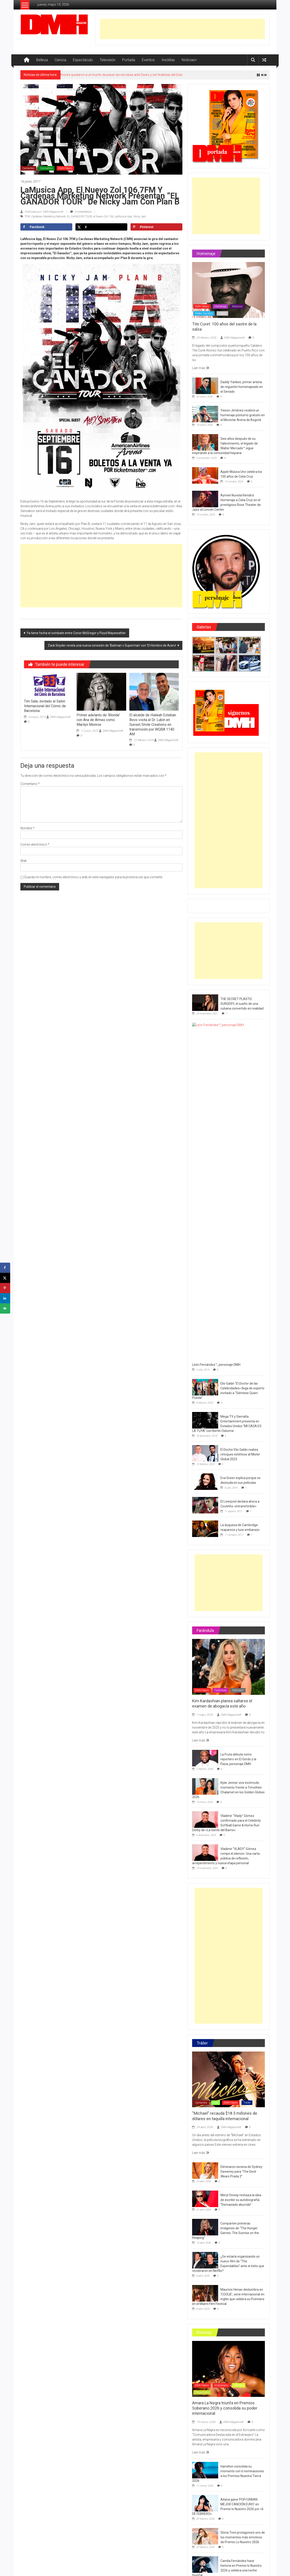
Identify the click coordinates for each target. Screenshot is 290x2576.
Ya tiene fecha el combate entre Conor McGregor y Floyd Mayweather (76, 633)
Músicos (237, 306)
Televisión (107, 60)
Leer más (200, 368)
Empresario (221, 2052)
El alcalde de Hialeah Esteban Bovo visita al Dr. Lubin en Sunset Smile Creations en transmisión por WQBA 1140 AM (152, 724)
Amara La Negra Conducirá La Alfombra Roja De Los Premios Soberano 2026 (242, 2266)
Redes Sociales (204, 313)
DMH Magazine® (60, 717)
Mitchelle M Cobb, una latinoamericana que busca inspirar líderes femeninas (159, 2510)
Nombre (27, 828)
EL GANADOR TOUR (79, 216)
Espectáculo (83, 60)
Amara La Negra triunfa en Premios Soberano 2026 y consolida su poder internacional (224, 2075)
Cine (215, 1770)
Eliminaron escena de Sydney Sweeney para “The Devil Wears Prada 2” (241, 1838)
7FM (27, 216)
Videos (222, 313)
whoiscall (141, 2503)
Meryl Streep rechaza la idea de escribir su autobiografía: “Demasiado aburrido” (240, 1867)
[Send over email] (5, 1308)
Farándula (221, 1357)
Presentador (202, 2059)
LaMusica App (123, 216)
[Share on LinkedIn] (5, 1298)
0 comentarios (81, 211)
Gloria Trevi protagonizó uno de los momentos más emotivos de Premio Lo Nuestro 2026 (242, 2204)
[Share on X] (101, 227)
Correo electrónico (34, 844)
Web (23, 861)
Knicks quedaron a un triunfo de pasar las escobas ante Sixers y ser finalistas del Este (121, 75)
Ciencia (60, 60)
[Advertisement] (182, 29)
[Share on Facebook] (46, 227)
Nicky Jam (139, 216)
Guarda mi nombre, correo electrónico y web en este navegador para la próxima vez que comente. (93, 877)
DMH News (65, 168)
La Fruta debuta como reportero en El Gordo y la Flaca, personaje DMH (238, 1426)
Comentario (30, 784)
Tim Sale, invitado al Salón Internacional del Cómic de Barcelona (45, 706)
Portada (128, 60)
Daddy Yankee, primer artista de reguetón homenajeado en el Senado (241, 386)
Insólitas (168, 60)
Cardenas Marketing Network (48, 216)
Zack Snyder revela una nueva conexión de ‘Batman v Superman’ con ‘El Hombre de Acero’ (112, 645)
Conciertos (46, 168)
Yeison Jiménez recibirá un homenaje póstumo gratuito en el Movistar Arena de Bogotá (242, 415)
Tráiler (247, 1770)
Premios (239, 2052)
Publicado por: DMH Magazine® (44, 211)
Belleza (42, 60)
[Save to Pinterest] (156, 227)
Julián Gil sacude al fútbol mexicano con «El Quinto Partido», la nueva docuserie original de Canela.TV (233, 2452)
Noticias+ (189, 60)
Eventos (148, 60)
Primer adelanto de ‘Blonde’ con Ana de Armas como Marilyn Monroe (98, 720)
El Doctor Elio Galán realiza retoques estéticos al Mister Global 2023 (240, 1121)
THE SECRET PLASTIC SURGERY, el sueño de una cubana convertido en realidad (241, 1003)
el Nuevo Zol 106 (103, 216)
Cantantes (28, 168)
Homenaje (220, 306)
